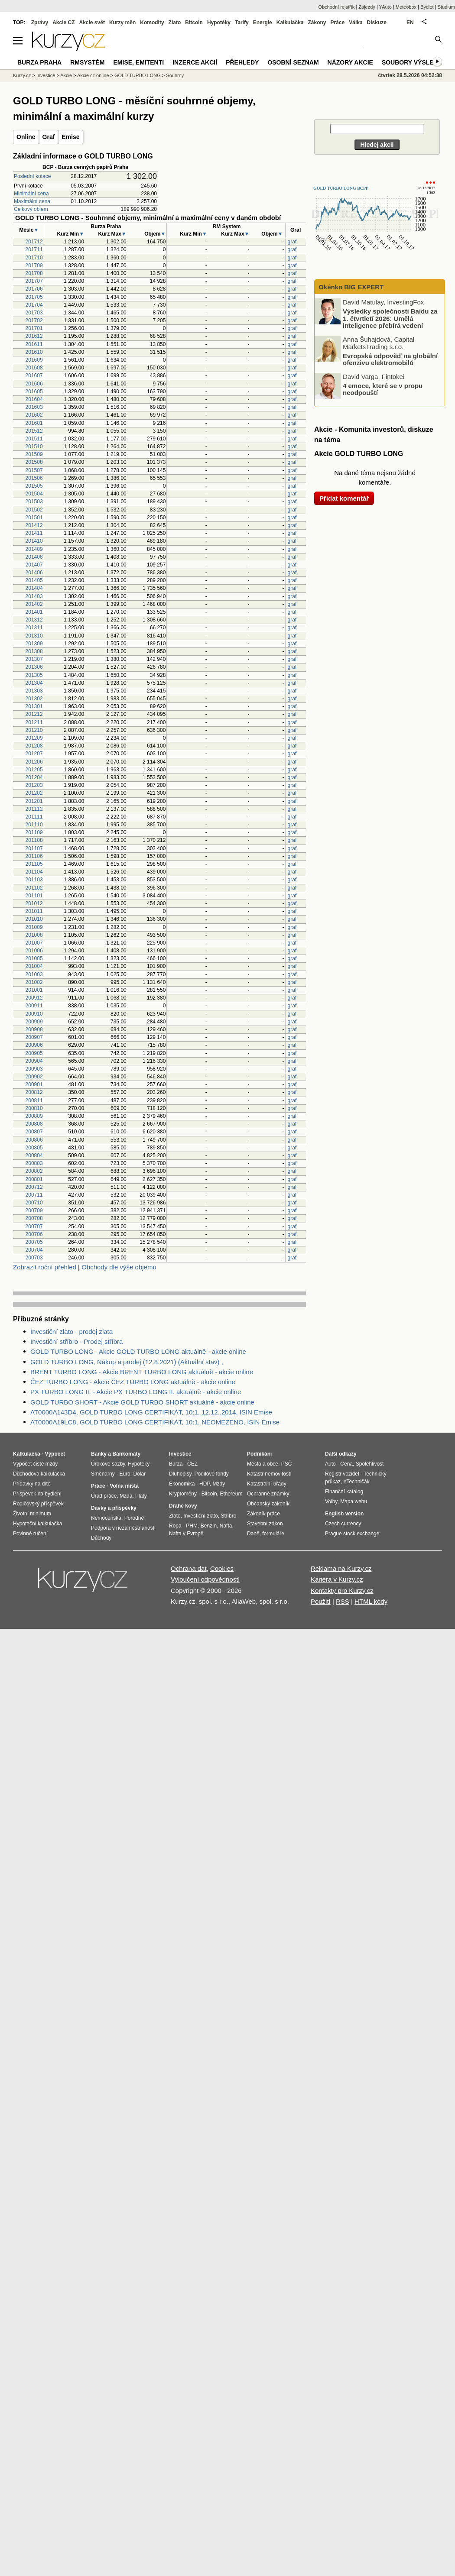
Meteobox (406, 7)
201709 (34, 265)
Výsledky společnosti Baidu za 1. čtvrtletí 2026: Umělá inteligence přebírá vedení (390, 318)
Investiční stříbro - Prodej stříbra (76, 1341)
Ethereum (231, 1494)
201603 (34, 407)
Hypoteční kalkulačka (37, 1524)
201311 (34, 628)
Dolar (139, 1474)
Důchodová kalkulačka (39, 1474)
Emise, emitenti (139, 62)
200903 (34, 1069)
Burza (175, 1464)
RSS (342, 1601)
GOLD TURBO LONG (137, 75)
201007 (34, 943)
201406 (34, 573)
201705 (34, 297)
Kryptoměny (183, 1494)
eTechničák (357, 1482)
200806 (34, 1140)
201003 (34, 974)
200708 (34, 1218)
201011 (34, 911)
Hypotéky (219, 22)
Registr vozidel (342, 1474)
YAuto (385, 7)
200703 (34, 1258)
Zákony (317, 22)
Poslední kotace (32, 176)
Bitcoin (194, 22)
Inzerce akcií (194, 62)
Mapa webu (353, 1501)
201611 (34, 344)
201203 (34, 785)
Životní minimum (32, 1514)
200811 (34, 1100)
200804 (34, 1155)
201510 (34, 446)
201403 (34, 596)
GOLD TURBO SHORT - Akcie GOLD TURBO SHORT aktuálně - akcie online (142, 1402)
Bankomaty (126, 1454)
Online (26, 136)
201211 (34, 722)
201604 (34, 399)
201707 (34, 281)
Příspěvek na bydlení (37, 1494)
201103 (34, 880)
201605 (34, 391)
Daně (253, 1534)
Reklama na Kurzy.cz (341, 1568)
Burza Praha (39, 62)
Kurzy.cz (22, 75)
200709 (34, 1210)
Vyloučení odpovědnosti (205, 1579)
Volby (331, 1501)
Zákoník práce (263, 1514)
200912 (34, 998)
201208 (34, 746)
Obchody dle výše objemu (118, 1267)
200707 (34, 1226)
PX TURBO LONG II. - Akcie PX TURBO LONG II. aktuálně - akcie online (135, 1391)
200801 (34, 1179)
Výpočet (55, 1454)
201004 (34, 966)
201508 (34, 462)
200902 (34, 1077)
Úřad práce (104, 1496)
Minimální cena (31, 194)
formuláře (273, 1534)
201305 (34, 675)
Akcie (66, 75)
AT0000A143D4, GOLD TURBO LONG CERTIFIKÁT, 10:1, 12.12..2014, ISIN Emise (151, 1412)
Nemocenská (106, 1518)
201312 (34, 620)
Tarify (242, 22)
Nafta (226, 1526)
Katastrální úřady (266, 1484)
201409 (34, 549)
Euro (124, 1474)
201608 (34, 368)
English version (344, 1514)
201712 (34, 242)
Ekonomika (182, 1484)
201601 (34, 423)
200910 (34, 1014)
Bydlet (427, 7)
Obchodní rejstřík (336, 7)
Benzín (209, 1526)
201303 (34, 691)
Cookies (222, 1568)
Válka (355, 22)
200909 (34, 1022)
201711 (34, 249)
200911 (34, 1006)
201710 (34, 258)
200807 (34, 1132)
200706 (34, 1234)
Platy (141, 1496)
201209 (34, 738)
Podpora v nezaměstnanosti (123, 1528)
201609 (34, 360)
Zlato (175, 22)
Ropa (175, 1526)
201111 (34, 817)
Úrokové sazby (108, 1464)
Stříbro (228, 1516)
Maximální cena (32, 201)
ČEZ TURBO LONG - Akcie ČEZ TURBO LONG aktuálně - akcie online (132, 1381)
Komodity (152, 22)
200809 (34, 1116)
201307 (34, 659)
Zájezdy (366, 7)
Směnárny (103, 1474)
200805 (34, 1148)
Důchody (101, 1538)
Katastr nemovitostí (269, 1474)
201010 (34, 919)
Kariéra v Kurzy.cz (337, 1579)
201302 (34, 699)
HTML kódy (370, 1601)
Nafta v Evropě (186, 1534)
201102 (34, 888)
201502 (34, 510)
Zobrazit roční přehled (44, 1267)
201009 (34, 927)
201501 (34, 518)
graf (292, 242)
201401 (34, 612)
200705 (34, 1242)
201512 (34, 431)
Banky (99, 1454)
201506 (34, 478)
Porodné (134, 1518)
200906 (34, 1045)
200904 (34, 1061)
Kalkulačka (290, 22)
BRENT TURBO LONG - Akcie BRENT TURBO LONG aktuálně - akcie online (141, 1371)
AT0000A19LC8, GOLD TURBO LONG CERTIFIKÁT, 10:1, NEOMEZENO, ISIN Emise (155, 1422)
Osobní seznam (292, 62)
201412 (34, 525)
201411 (34, 533)
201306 (34, 667)
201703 (34, 313)
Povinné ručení (30, 1534)
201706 (34, 289)
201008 (34, 935)
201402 (34, 604)
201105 (34, 864)
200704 (34, 1250)
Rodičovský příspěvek (38, 1504)
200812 (34, 1092)
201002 (34, 982)
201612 (34, 336)
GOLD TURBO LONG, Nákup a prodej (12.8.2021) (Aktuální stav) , (126, 1362)
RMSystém (87, 62)
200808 (34, 1124)
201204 (34, 777)
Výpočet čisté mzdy (35, 1464)
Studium (446, 7)
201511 (34, 439)
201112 (34, 809)
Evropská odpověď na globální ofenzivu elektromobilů (390, 359)
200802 (34, 1171)
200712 (34, 1187)
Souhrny (175, 75)
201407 (34, 565)
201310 (34, 636)
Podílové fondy (211, 1474)
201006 (34, 951)
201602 (34, 415)
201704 (34, 305)
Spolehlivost (370, 1464)
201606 (34, 384)
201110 (34, 825)
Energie (262, 22)
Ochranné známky (268, 1494)
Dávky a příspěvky (113, 1508)
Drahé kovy (183, 1506)
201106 (34, 856)
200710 (34, 1203)
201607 (34, 375)
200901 (34, 1084)
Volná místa (124, 1486)
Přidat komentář (344, 498)
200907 (34, 1037)
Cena (346, 1464)
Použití (321, 1601)
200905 (34, 1053)
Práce (338, 22)
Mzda (126, 1496)
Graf (48, 136)
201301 (34, 706)
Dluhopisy (180, 1474)
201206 (34, 762)
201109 (34, 832)
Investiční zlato (200, 1516)
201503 (34, 501)
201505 (34, 486)
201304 (34, 683)
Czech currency (343, 1524)
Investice (45, 75)
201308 (34, 651)
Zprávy (39, 22)
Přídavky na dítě (32, 1484)
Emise (70, 136)
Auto (330, 1464)
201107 (34, 848)
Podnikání (259, 1454)
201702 (34, 320)
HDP (204, 1484)
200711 (34, 1195)
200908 (34, 1029)
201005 (34, 958)
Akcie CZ (63, 22)
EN (410, 22)
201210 (34, 730)
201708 (34, 273)
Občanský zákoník (268, 1504)
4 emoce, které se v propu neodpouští (382, 389)
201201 (34, 801)
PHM (192, 1526)
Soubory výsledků (414, 62)
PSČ (286, 1464)
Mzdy (219, 1484)
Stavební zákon (265, 1524)
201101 (34, 896)
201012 (34, 903)
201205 (34, 770)
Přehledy (242, 62)
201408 (34, 557)
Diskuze (377, 22)
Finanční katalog (344, 1492)
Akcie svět (92, 22)
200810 (34, 1108)
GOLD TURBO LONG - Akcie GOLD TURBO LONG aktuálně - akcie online (138, 1351)
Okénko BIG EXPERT (350, 287)
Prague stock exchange (352, 1534)
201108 (34, 840)
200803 (34, 1163)
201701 (34, 328)
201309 (34, 644)
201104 (34, 872)
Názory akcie (350, 62)
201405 (34, 580)
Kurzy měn (122, 22)
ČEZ (192, 1464)
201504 (34, 494)
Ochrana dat (189, 1568)
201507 (34, 470)
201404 (34, 588)
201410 (34, 541)
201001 (34, 990)
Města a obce (262, 1464)
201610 (34, 352)
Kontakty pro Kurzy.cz (342, 1590)
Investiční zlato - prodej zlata (71, 1331)
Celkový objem (31, 209)
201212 (34, 714)
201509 (34, 454)
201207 (34, 754)
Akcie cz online (93, 75)
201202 (34, 793)
